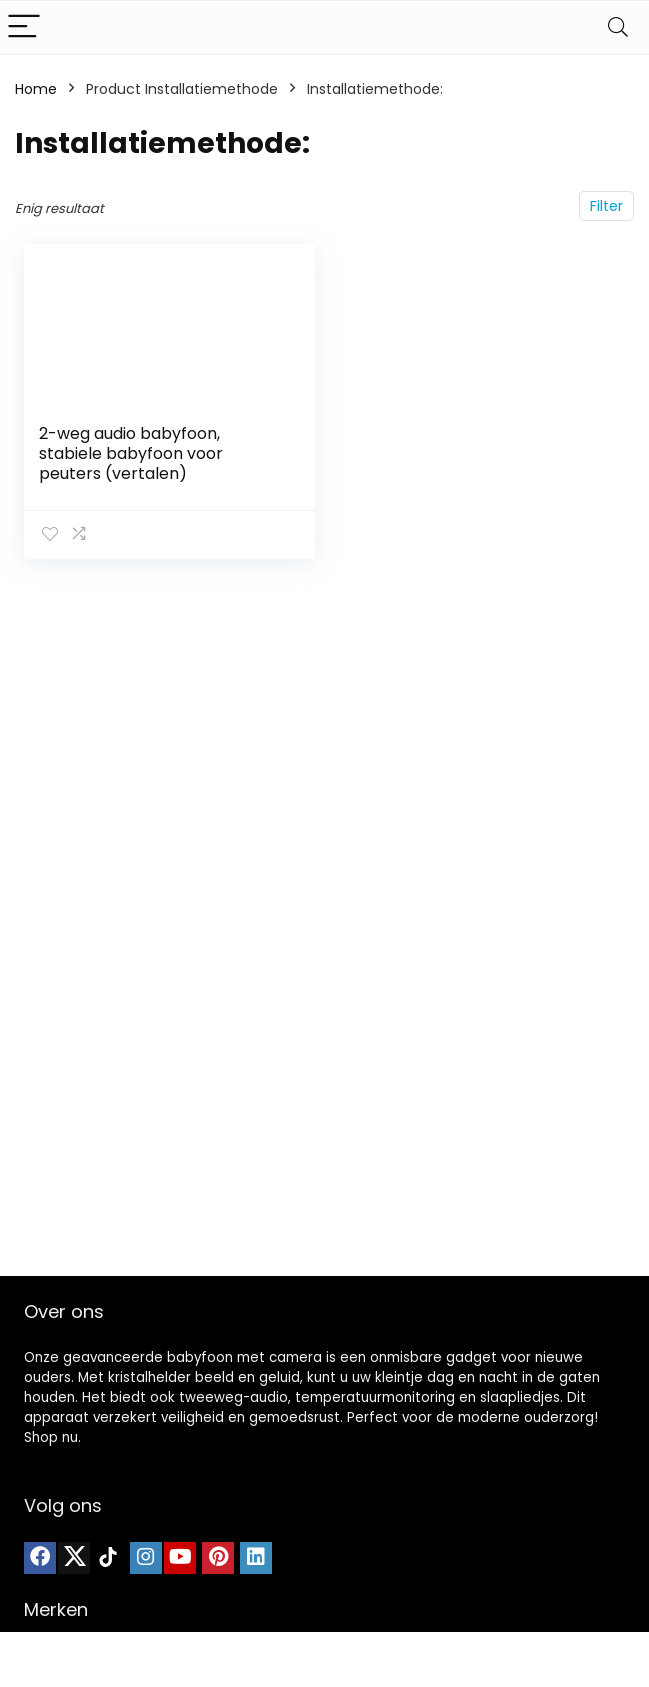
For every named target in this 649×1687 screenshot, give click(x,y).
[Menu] (24, 27)
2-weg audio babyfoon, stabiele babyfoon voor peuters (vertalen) (131, 453)
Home (36, 89)
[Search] (618, 27)
